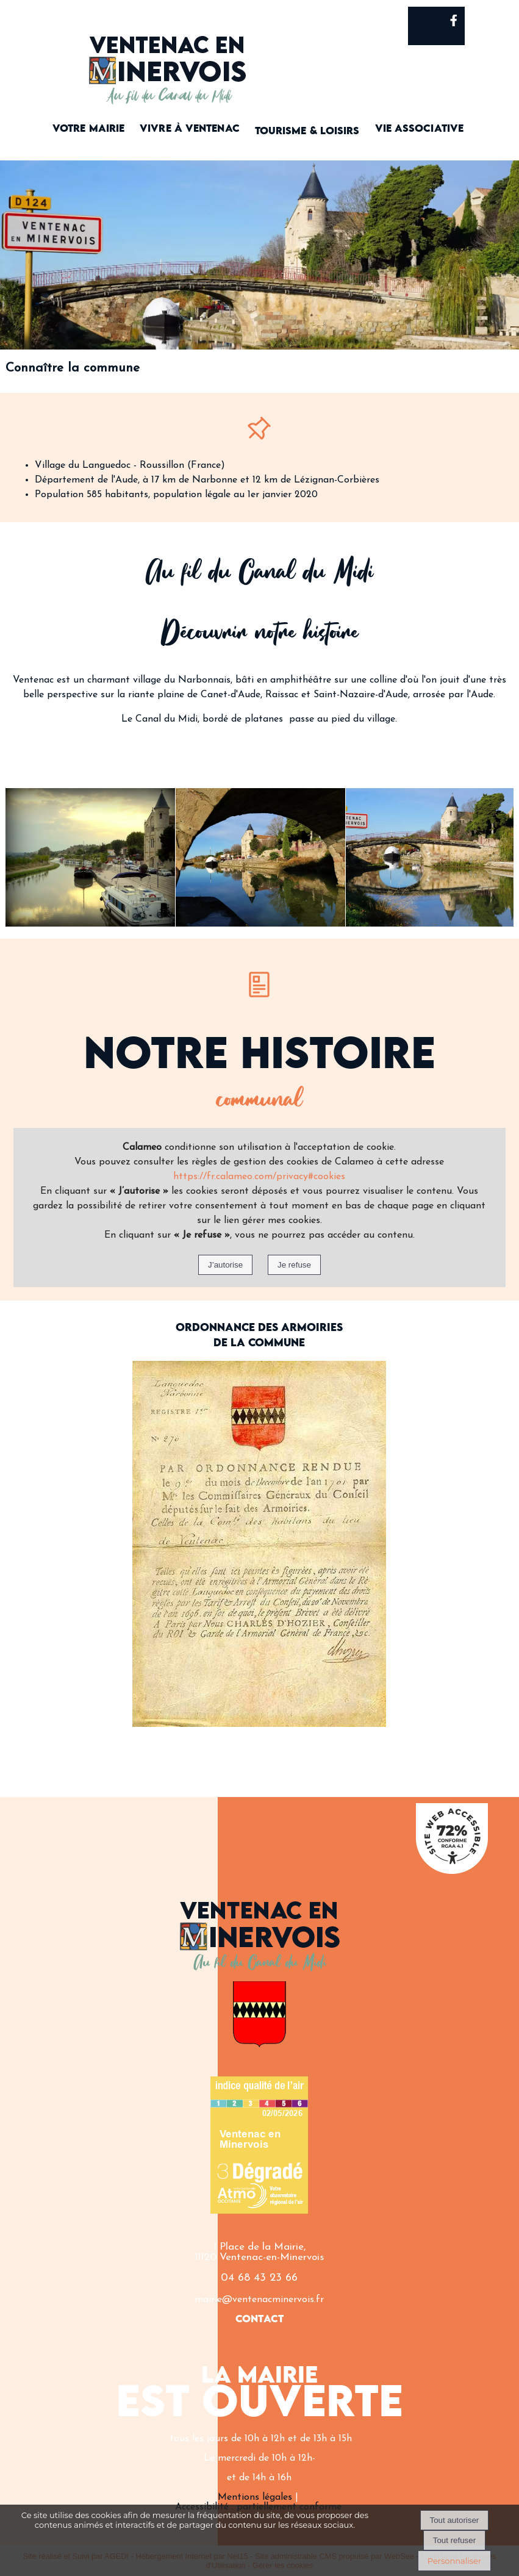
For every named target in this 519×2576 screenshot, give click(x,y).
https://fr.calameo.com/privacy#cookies (259, 1177)
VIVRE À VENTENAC (190, 129)
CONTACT (259, 2319)
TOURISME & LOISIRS (307, 131)
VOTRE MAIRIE (88, 129)
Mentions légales (255, 2497)
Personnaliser (454, 2561)
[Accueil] (168, 59)
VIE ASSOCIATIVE (419, 129)
